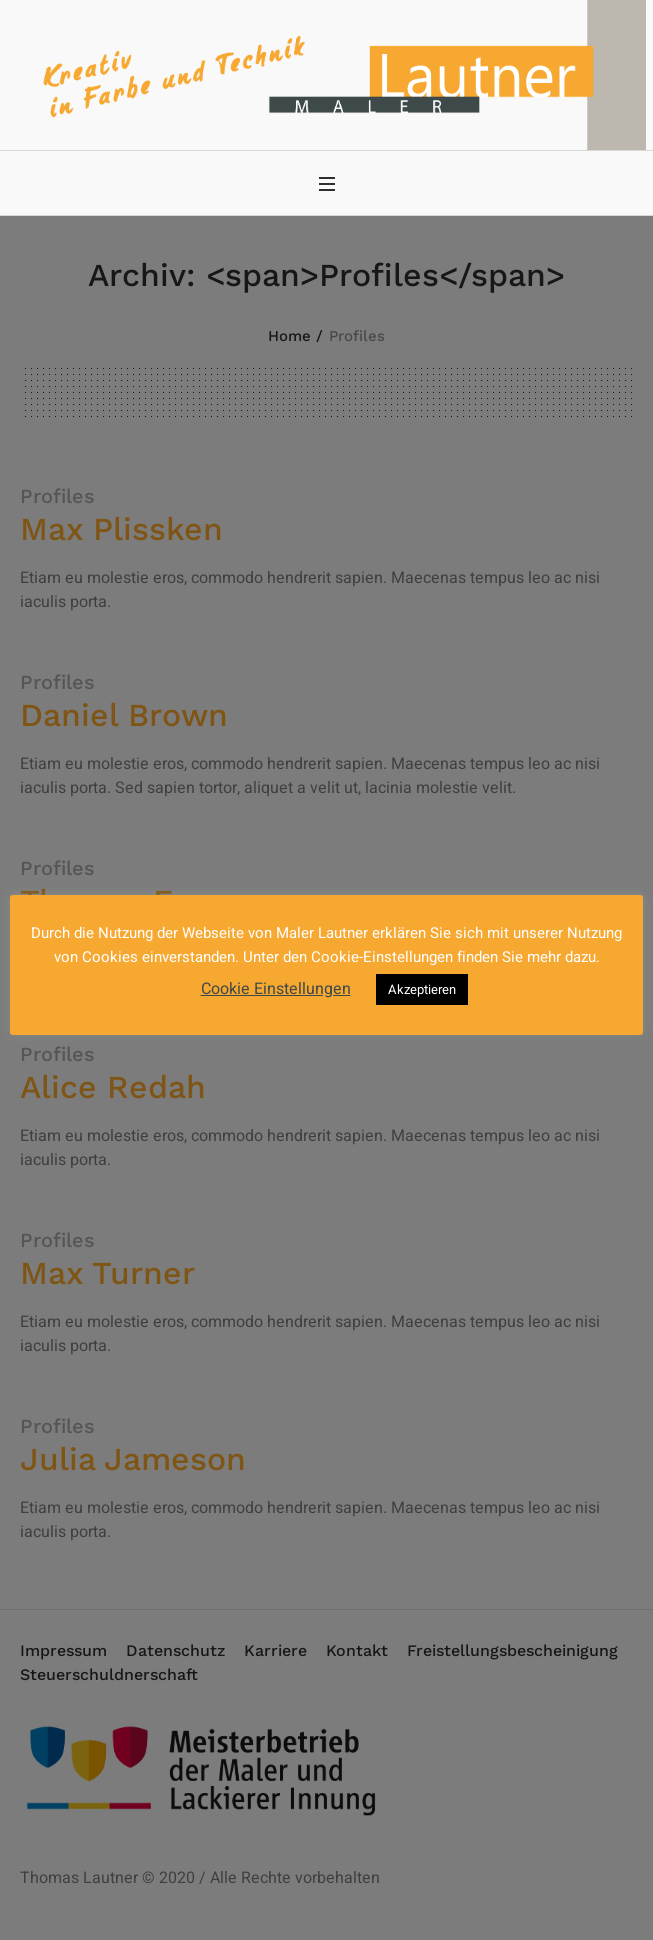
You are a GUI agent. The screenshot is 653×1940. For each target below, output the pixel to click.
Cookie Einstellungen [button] (276, 989)
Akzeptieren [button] (422, 989)
